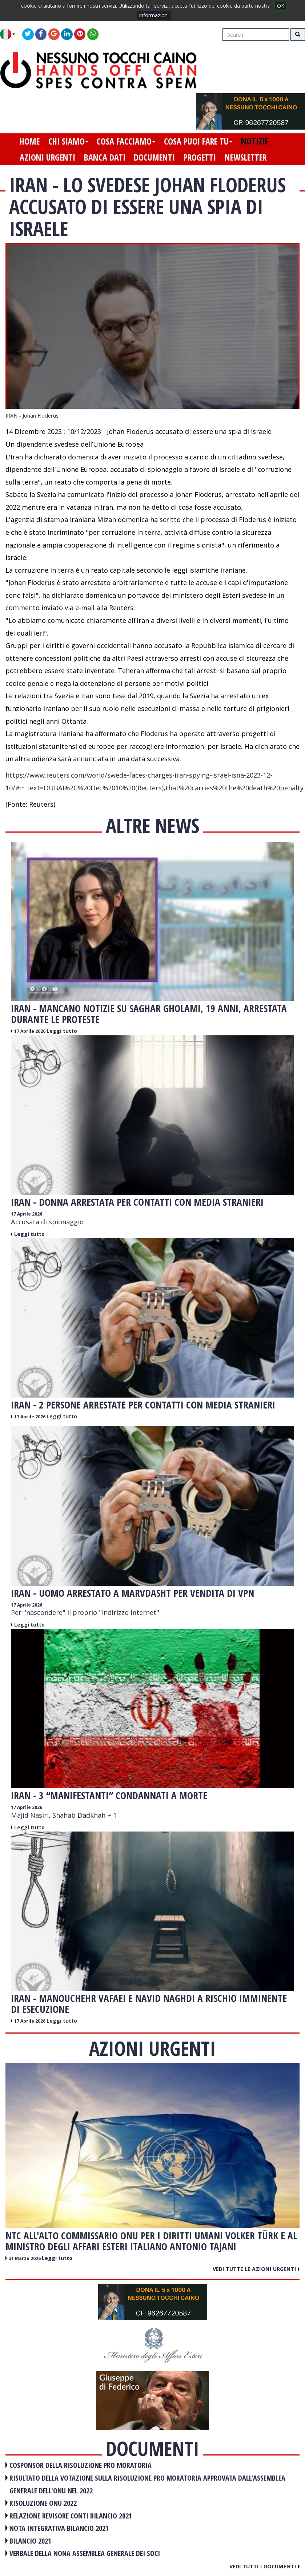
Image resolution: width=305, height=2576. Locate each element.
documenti (154, 157)
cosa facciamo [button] (126, 141)
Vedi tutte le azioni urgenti (256, 2268)
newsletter (245, 157)
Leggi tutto (62, 1030)
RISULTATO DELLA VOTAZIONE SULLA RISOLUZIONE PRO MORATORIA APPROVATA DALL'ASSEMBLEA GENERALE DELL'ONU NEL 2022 (147, 2484)
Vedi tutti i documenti (264, 2566)
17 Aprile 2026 (30, 1031)
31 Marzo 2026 (25, 2258)
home (30, 141)
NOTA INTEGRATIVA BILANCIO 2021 (59, 2528)
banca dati (104, 157)
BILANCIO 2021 (30, 2541)
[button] (10, 34)
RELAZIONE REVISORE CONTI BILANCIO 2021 (70, 2516)
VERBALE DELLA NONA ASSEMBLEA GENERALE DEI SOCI (84, 2553)
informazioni (154, 15)
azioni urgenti (47, 157)
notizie (254, 141)
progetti (200, 157)
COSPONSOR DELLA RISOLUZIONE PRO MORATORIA (80, 2465)
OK (280, 5)
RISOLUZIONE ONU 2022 (43, 2503)
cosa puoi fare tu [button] (198, 141)
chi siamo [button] (68, 141)
